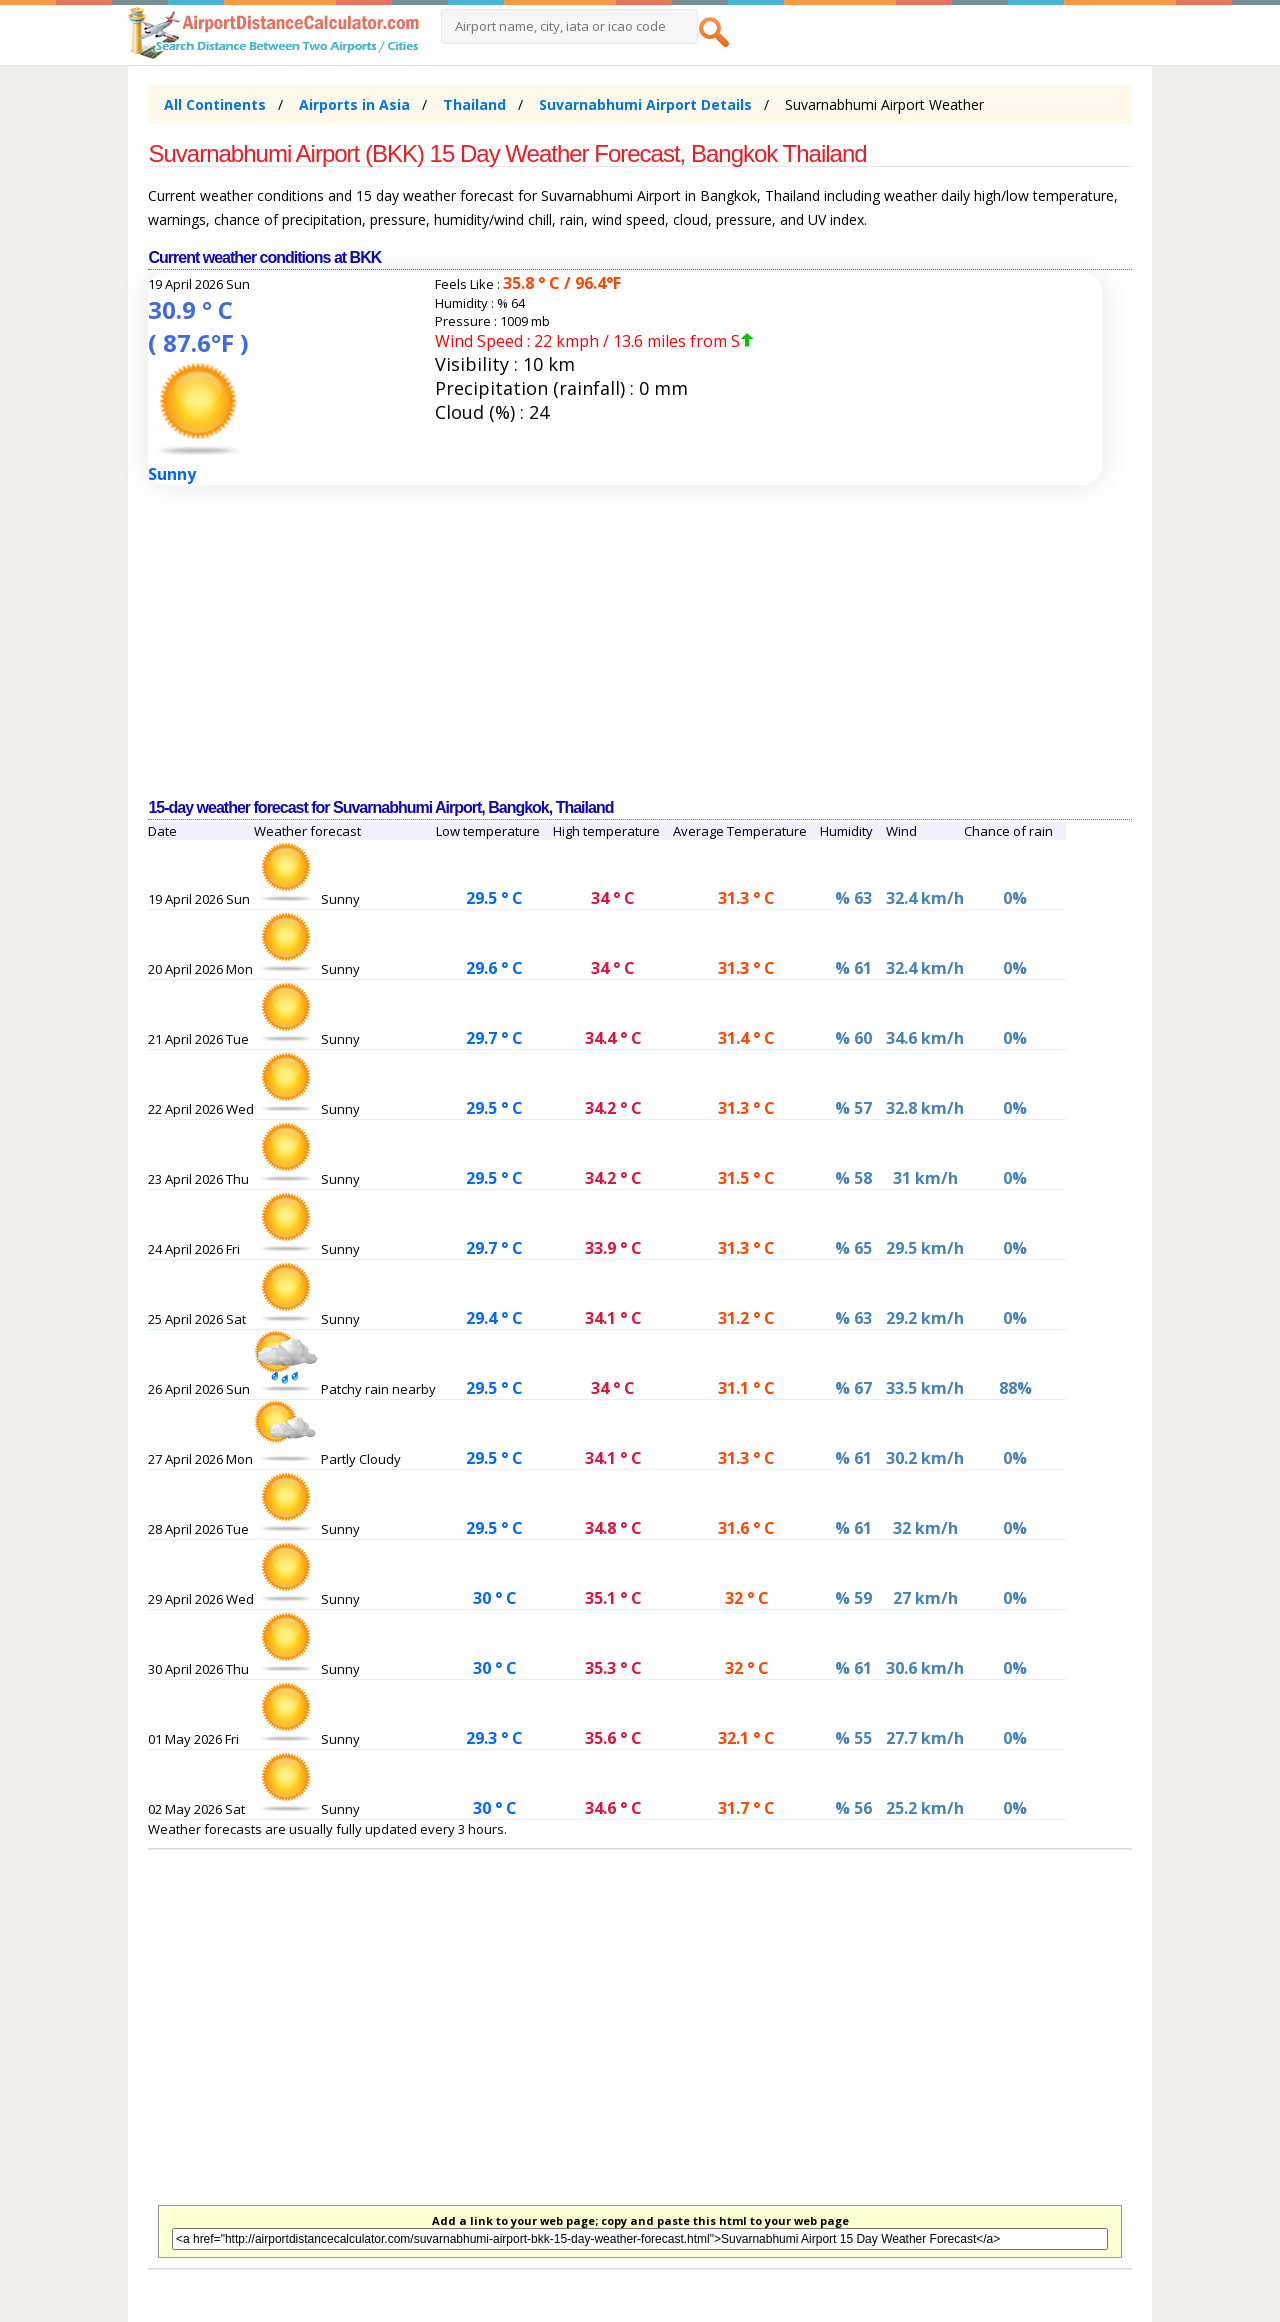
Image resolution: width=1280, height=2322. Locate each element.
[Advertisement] (639, 642)
